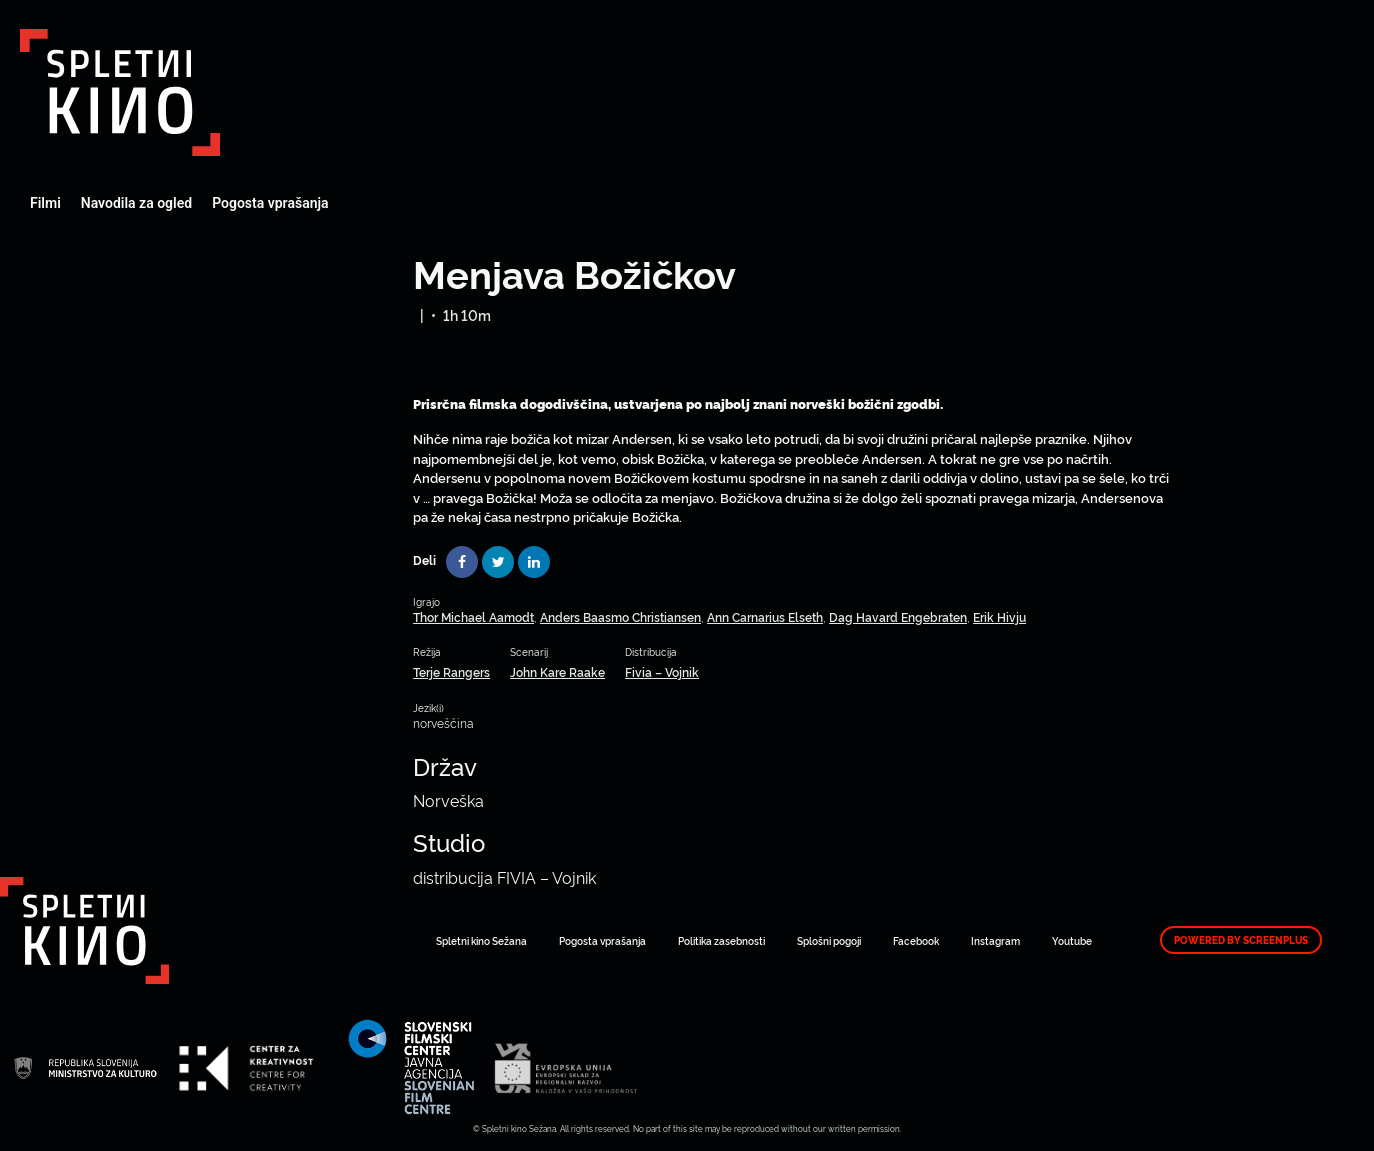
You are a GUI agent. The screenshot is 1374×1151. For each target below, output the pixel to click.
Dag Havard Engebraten (898, 616)
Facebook (916, 940)
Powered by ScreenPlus (1241, 940)
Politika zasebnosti (721, 940)
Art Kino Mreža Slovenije (120, 92)
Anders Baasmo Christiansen (620, 616)
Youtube (1072, 940)
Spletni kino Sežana (481, 940)
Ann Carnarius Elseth (765, 616)
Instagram (995, 940)
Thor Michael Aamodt (473, 616)
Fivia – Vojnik (662, 671)
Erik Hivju (999, 616)
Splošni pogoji (829, 940)
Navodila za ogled (136, 203)
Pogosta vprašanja (270, 203)
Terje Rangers (451, 671)
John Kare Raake (557, 671)
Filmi (45, 203)
